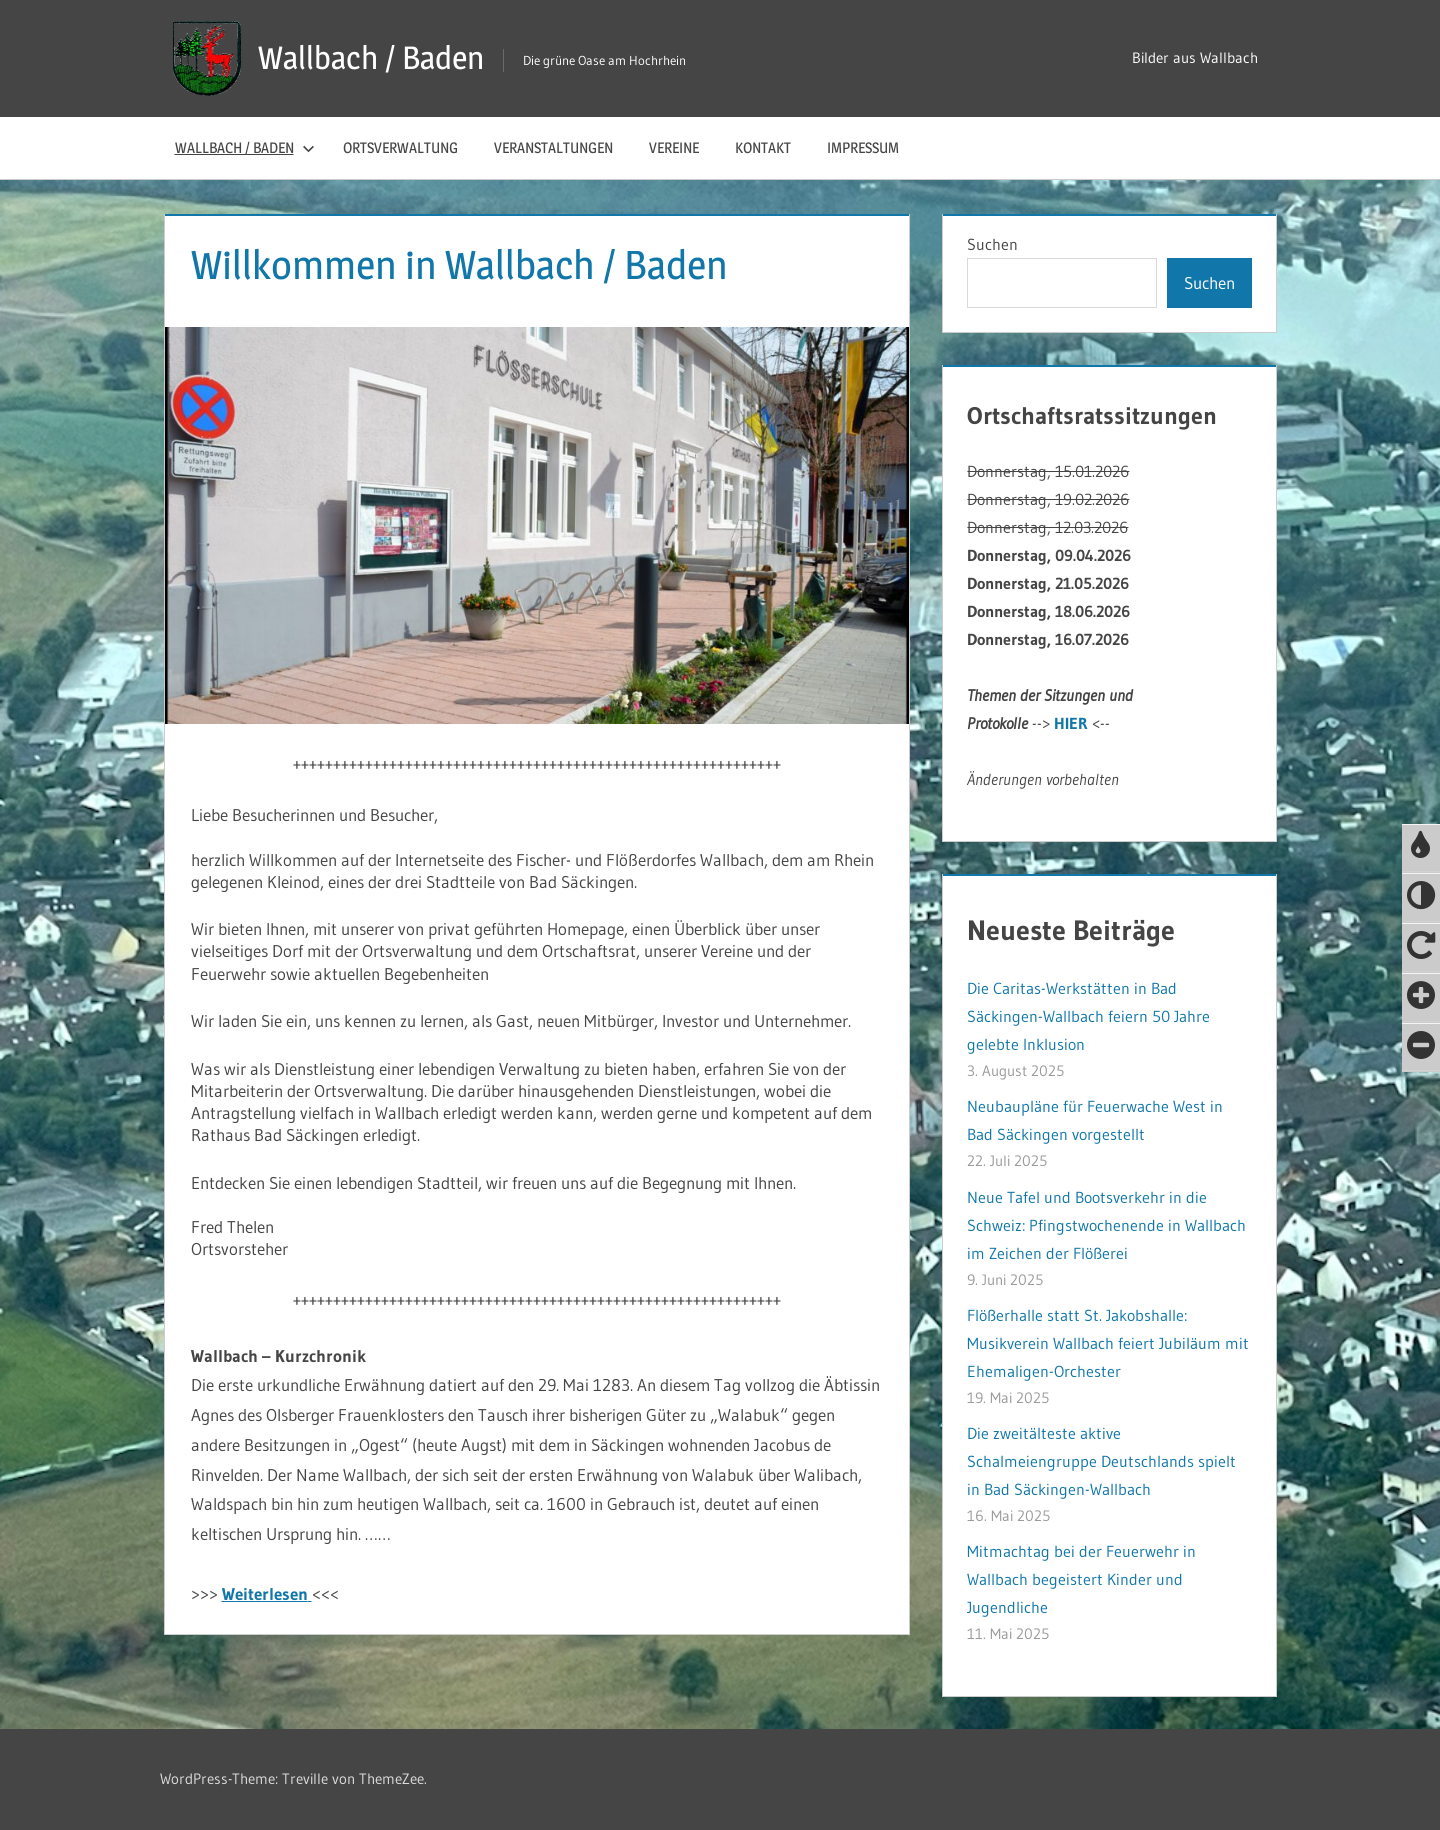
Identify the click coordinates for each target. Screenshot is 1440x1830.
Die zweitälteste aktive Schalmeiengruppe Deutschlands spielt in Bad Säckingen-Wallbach (1101, 1461)
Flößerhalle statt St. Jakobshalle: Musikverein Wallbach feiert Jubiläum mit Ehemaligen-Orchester (1108, 1343)
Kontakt (763, 147)
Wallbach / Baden (371, 57)
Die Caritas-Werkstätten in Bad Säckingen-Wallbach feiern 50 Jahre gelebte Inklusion (1088, 1016)
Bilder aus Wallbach (1195, 57)
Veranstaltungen (553, 147)
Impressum (863, 147)
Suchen (992, 244)
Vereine (674, 147)
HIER (1071, 723)
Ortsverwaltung (400, 147)
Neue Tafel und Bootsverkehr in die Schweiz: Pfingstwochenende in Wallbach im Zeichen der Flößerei (1106, 1225)
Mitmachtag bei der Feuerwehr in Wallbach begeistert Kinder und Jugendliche (1081, 1579)
